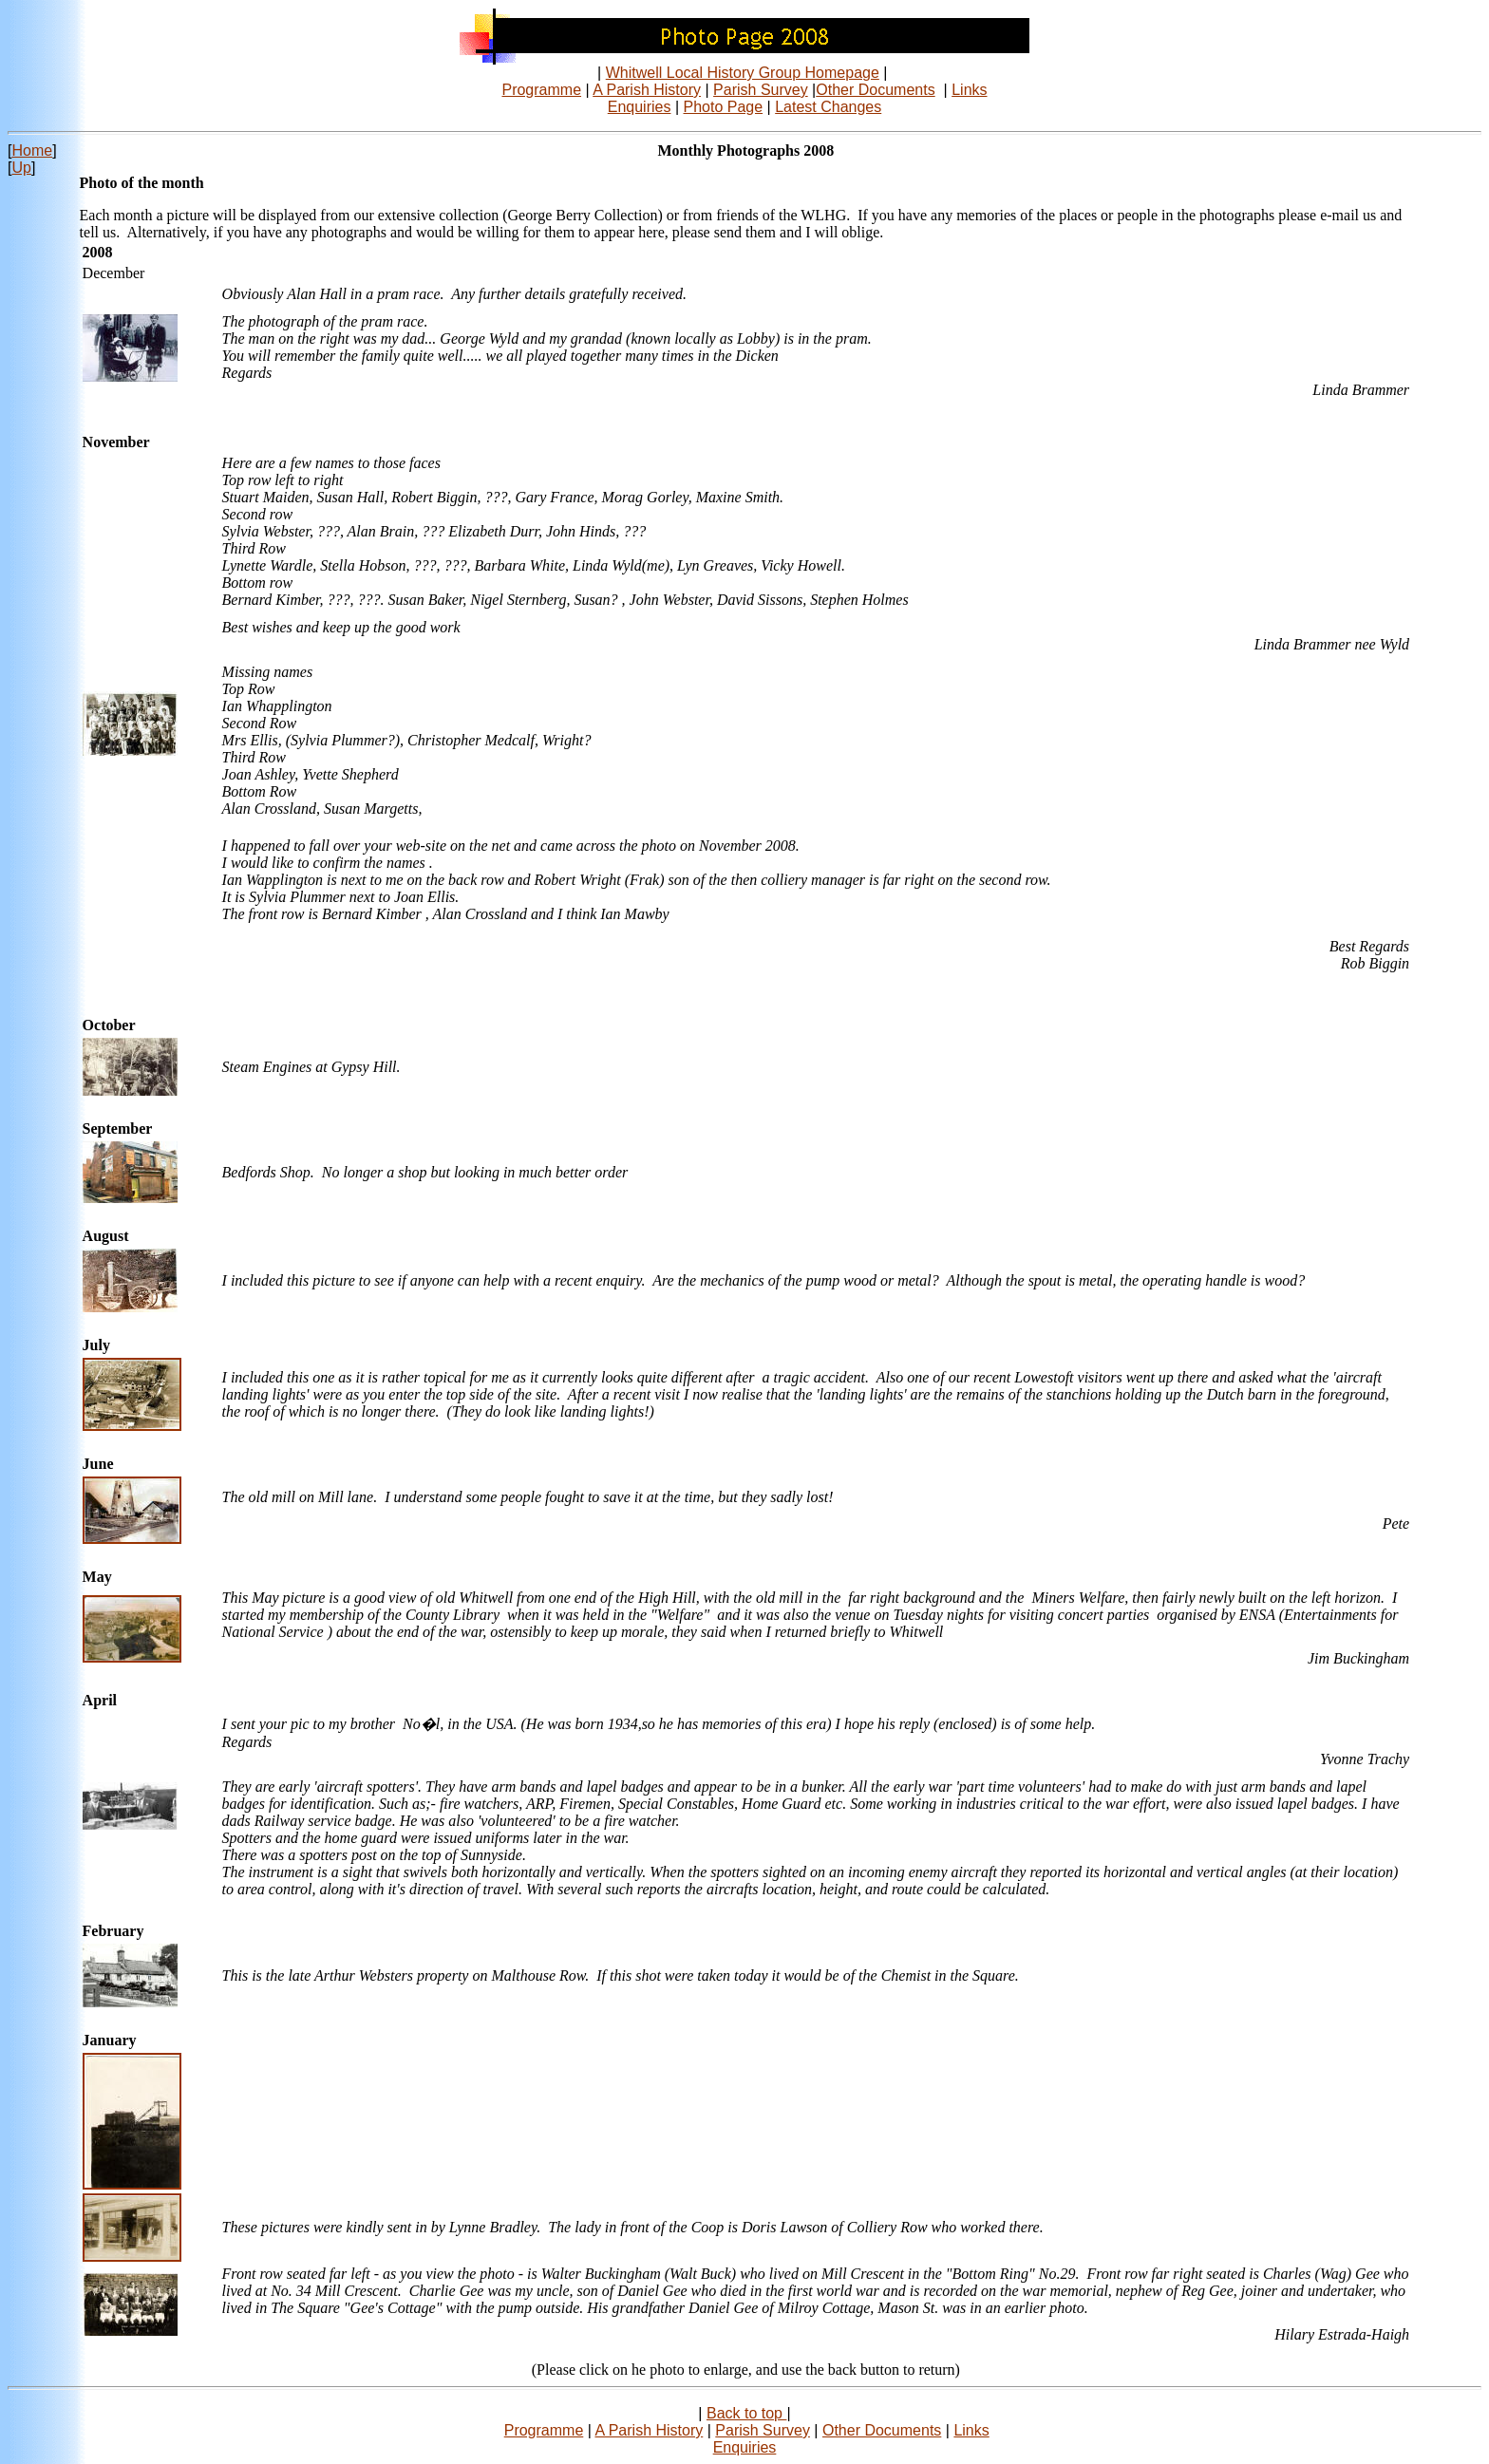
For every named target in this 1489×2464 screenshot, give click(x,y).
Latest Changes (828, 107)
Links (969, 90)
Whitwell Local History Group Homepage (742, 73)
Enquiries (639, 107)
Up (20, 168)
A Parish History (647, 90)
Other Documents (875, 90)
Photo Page (723, 107)
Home (31, 150)
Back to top (747, 2413)
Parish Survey (760, 90)
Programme (541, 90)
